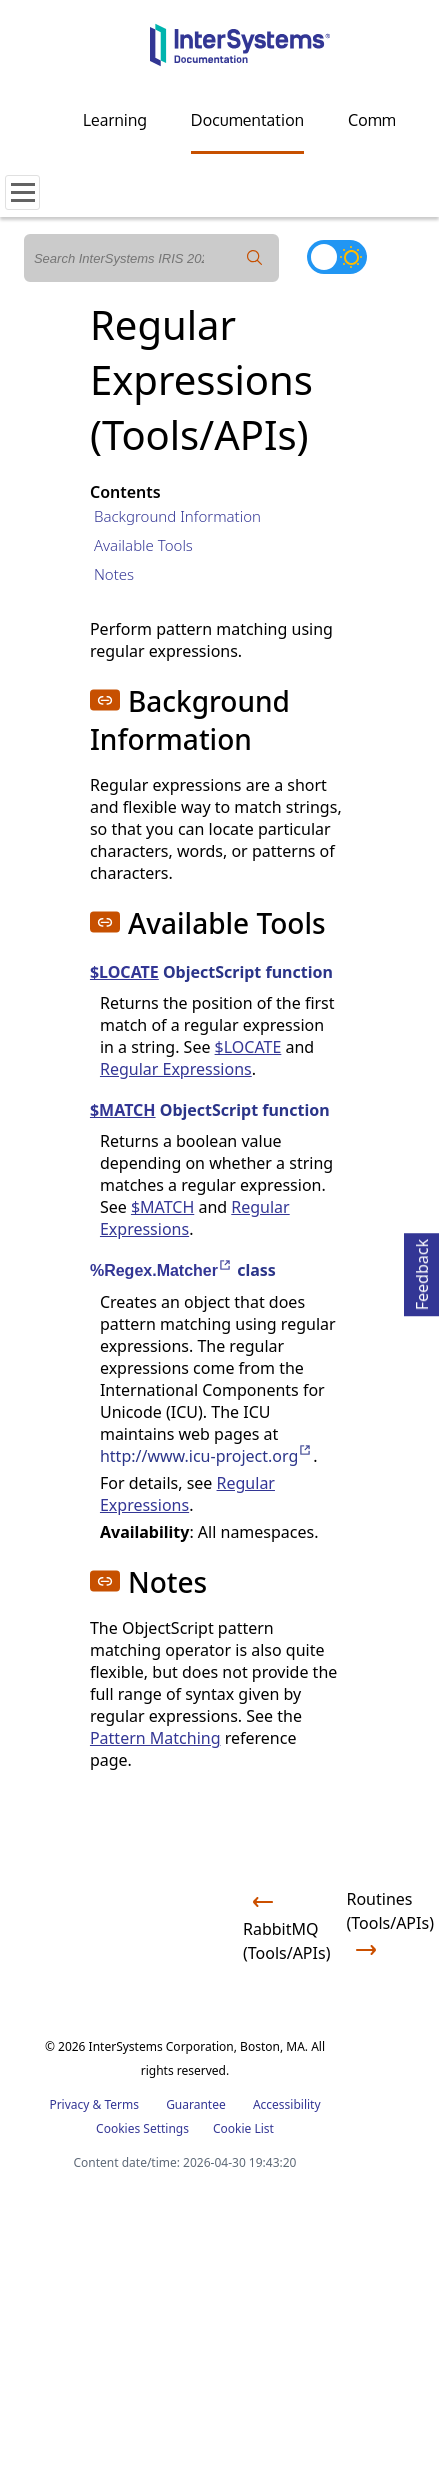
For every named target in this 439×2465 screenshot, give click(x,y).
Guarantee (196, 2104)
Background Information (177, 516)
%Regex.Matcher (161, 1270)
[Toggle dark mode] (337, 257)
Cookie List (243, 2128)
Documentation (247, 120)
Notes (114, 574)
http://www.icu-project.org (206, 1456)
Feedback (422, 1271)
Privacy (69, 2104)
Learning (115, 120)
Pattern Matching (155, 1738)
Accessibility (287, 2104)
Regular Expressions (176, 1069)
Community (390, 120)
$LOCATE (124, 972)
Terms (121, 2104)
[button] (105, 700)
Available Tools (143, 545)
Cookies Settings (142, 2129)
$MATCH (123, 1110)
